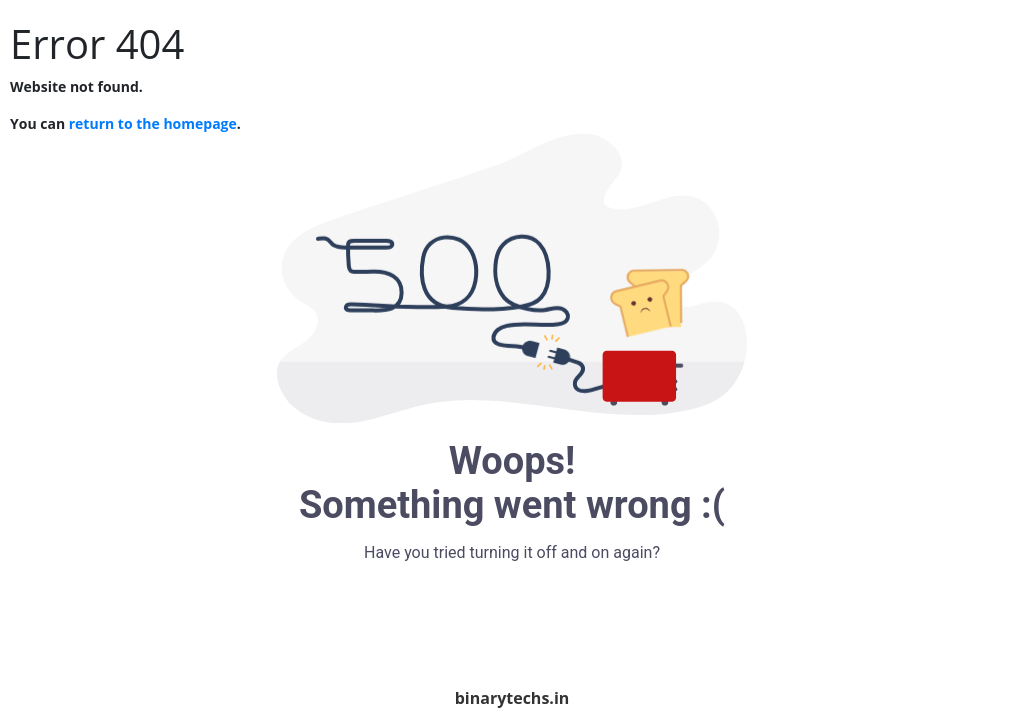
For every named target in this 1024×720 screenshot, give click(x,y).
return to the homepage (153, 123)
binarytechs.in (512, 698)
